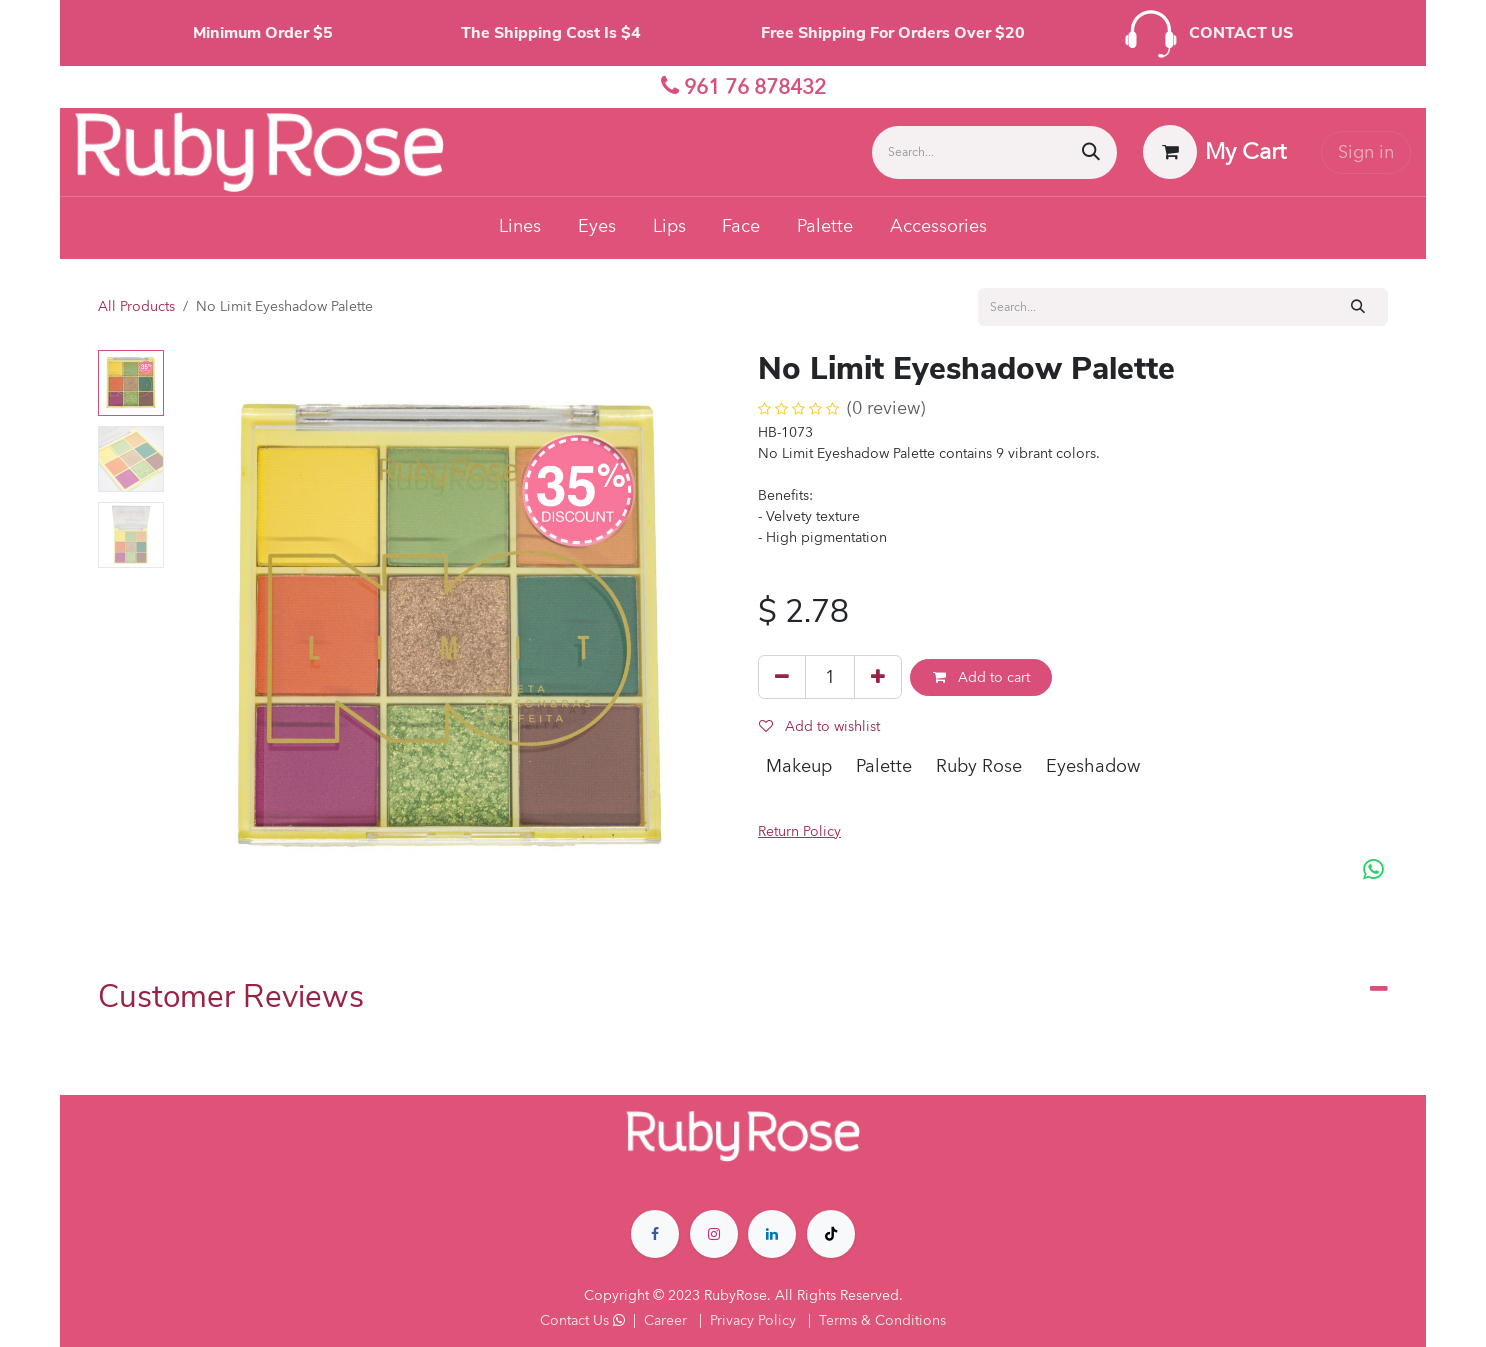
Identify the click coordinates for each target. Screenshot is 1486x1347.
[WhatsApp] (1373, 870)
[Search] (1091, 152)
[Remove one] (782, 677)
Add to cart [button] (981, 677)
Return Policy (799, 831)
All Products (136, 306)
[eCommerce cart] (1215, 152)
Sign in (1366, 152)
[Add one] (878, 677)
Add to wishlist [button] (819, 726)
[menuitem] (520, 228)
